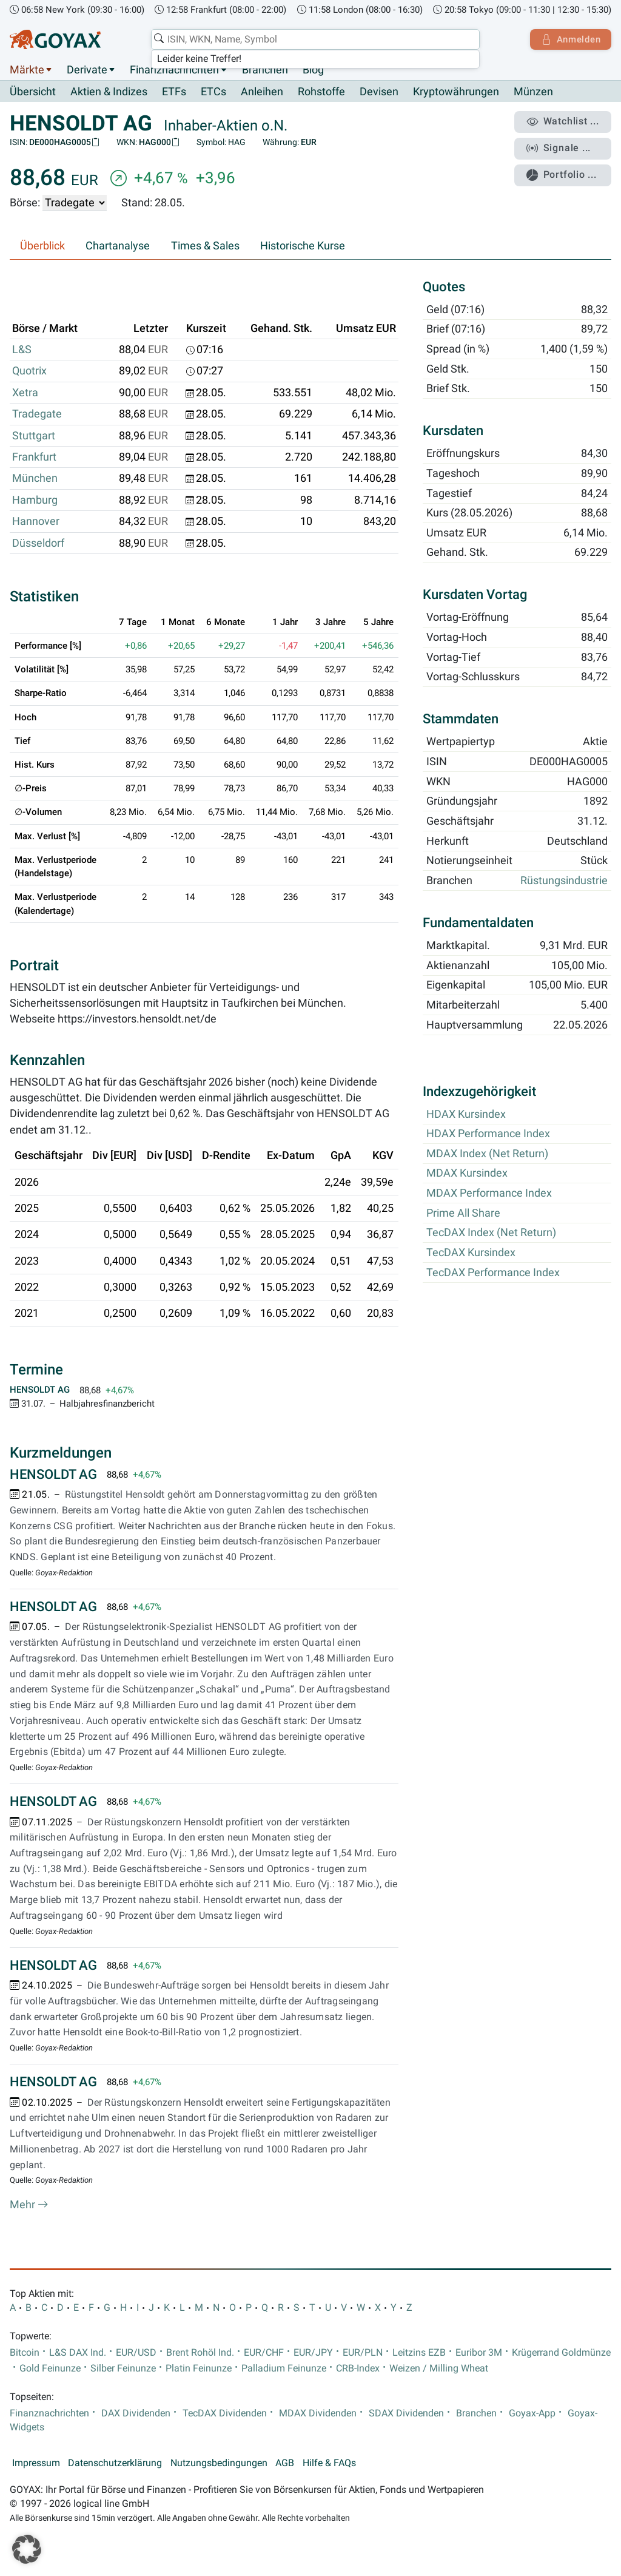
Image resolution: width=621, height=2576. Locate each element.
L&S (22, 350)
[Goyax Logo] (55, 39)
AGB (284, 2463)
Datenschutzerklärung (115, 2463)
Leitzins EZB (419, 2352)
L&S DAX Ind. (77, 2352)
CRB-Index (358, 2368)
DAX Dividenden (135, 2413)
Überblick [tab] (42, 246)
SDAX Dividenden (406, 2413)
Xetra (25, 393)
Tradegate (37, 414)
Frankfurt (34, 457)
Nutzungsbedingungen (218, 2463)
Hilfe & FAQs (329, 2463)
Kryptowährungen (456, 92)
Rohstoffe (321, 92)
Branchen (265, 70)
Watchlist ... (564, 122)
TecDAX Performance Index (493, 1272)
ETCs (213, 92)
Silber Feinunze (123, 2368)
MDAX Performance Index (489, 1194)
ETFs (174, 92)
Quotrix (29, 371)
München (35, 479)
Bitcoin (24, 2352)
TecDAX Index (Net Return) (491, 1233)
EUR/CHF (264, 2352)
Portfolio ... (563, 173)
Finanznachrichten (174, 70)
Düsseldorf (38, 543)
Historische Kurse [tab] (302, 246)
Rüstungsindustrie (564, 881)
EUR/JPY (313, 2352)
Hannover (35, 522)
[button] (26, 2549)
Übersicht (33, 92)
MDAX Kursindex (467, 1174)
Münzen (533, 92)
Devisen (379, 92)
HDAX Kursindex (466, 1114)
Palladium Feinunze (283, 2368)
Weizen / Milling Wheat (438, 2368)
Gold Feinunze (50, 2368)
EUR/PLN (363, 2352)
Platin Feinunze (199, 2368)
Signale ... (560, 147)
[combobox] (314, 39)
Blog (313, 70)
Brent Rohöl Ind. (200, 2352)
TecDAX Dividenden (225, 2413)
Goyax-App (532, 2413)
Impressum (36, 2463)
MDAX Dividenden (318, 2413)
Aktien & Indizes (108, 92)
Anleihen (262, 92)
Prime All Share (463, 1213)
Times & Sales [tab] (205, 246)
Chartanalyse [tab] (118, 246)
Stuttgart (33, 436)
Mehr (29, 2205)
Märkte (27, 70)
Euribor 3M (478, 2352)
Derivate (87, 70)
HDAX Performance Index (488, 1134)
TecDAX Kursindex (470, 1253)
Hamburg (35, 500)
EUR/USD (136, 2352)
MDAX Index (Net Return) (487, 1154)
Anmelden (570, 39)
